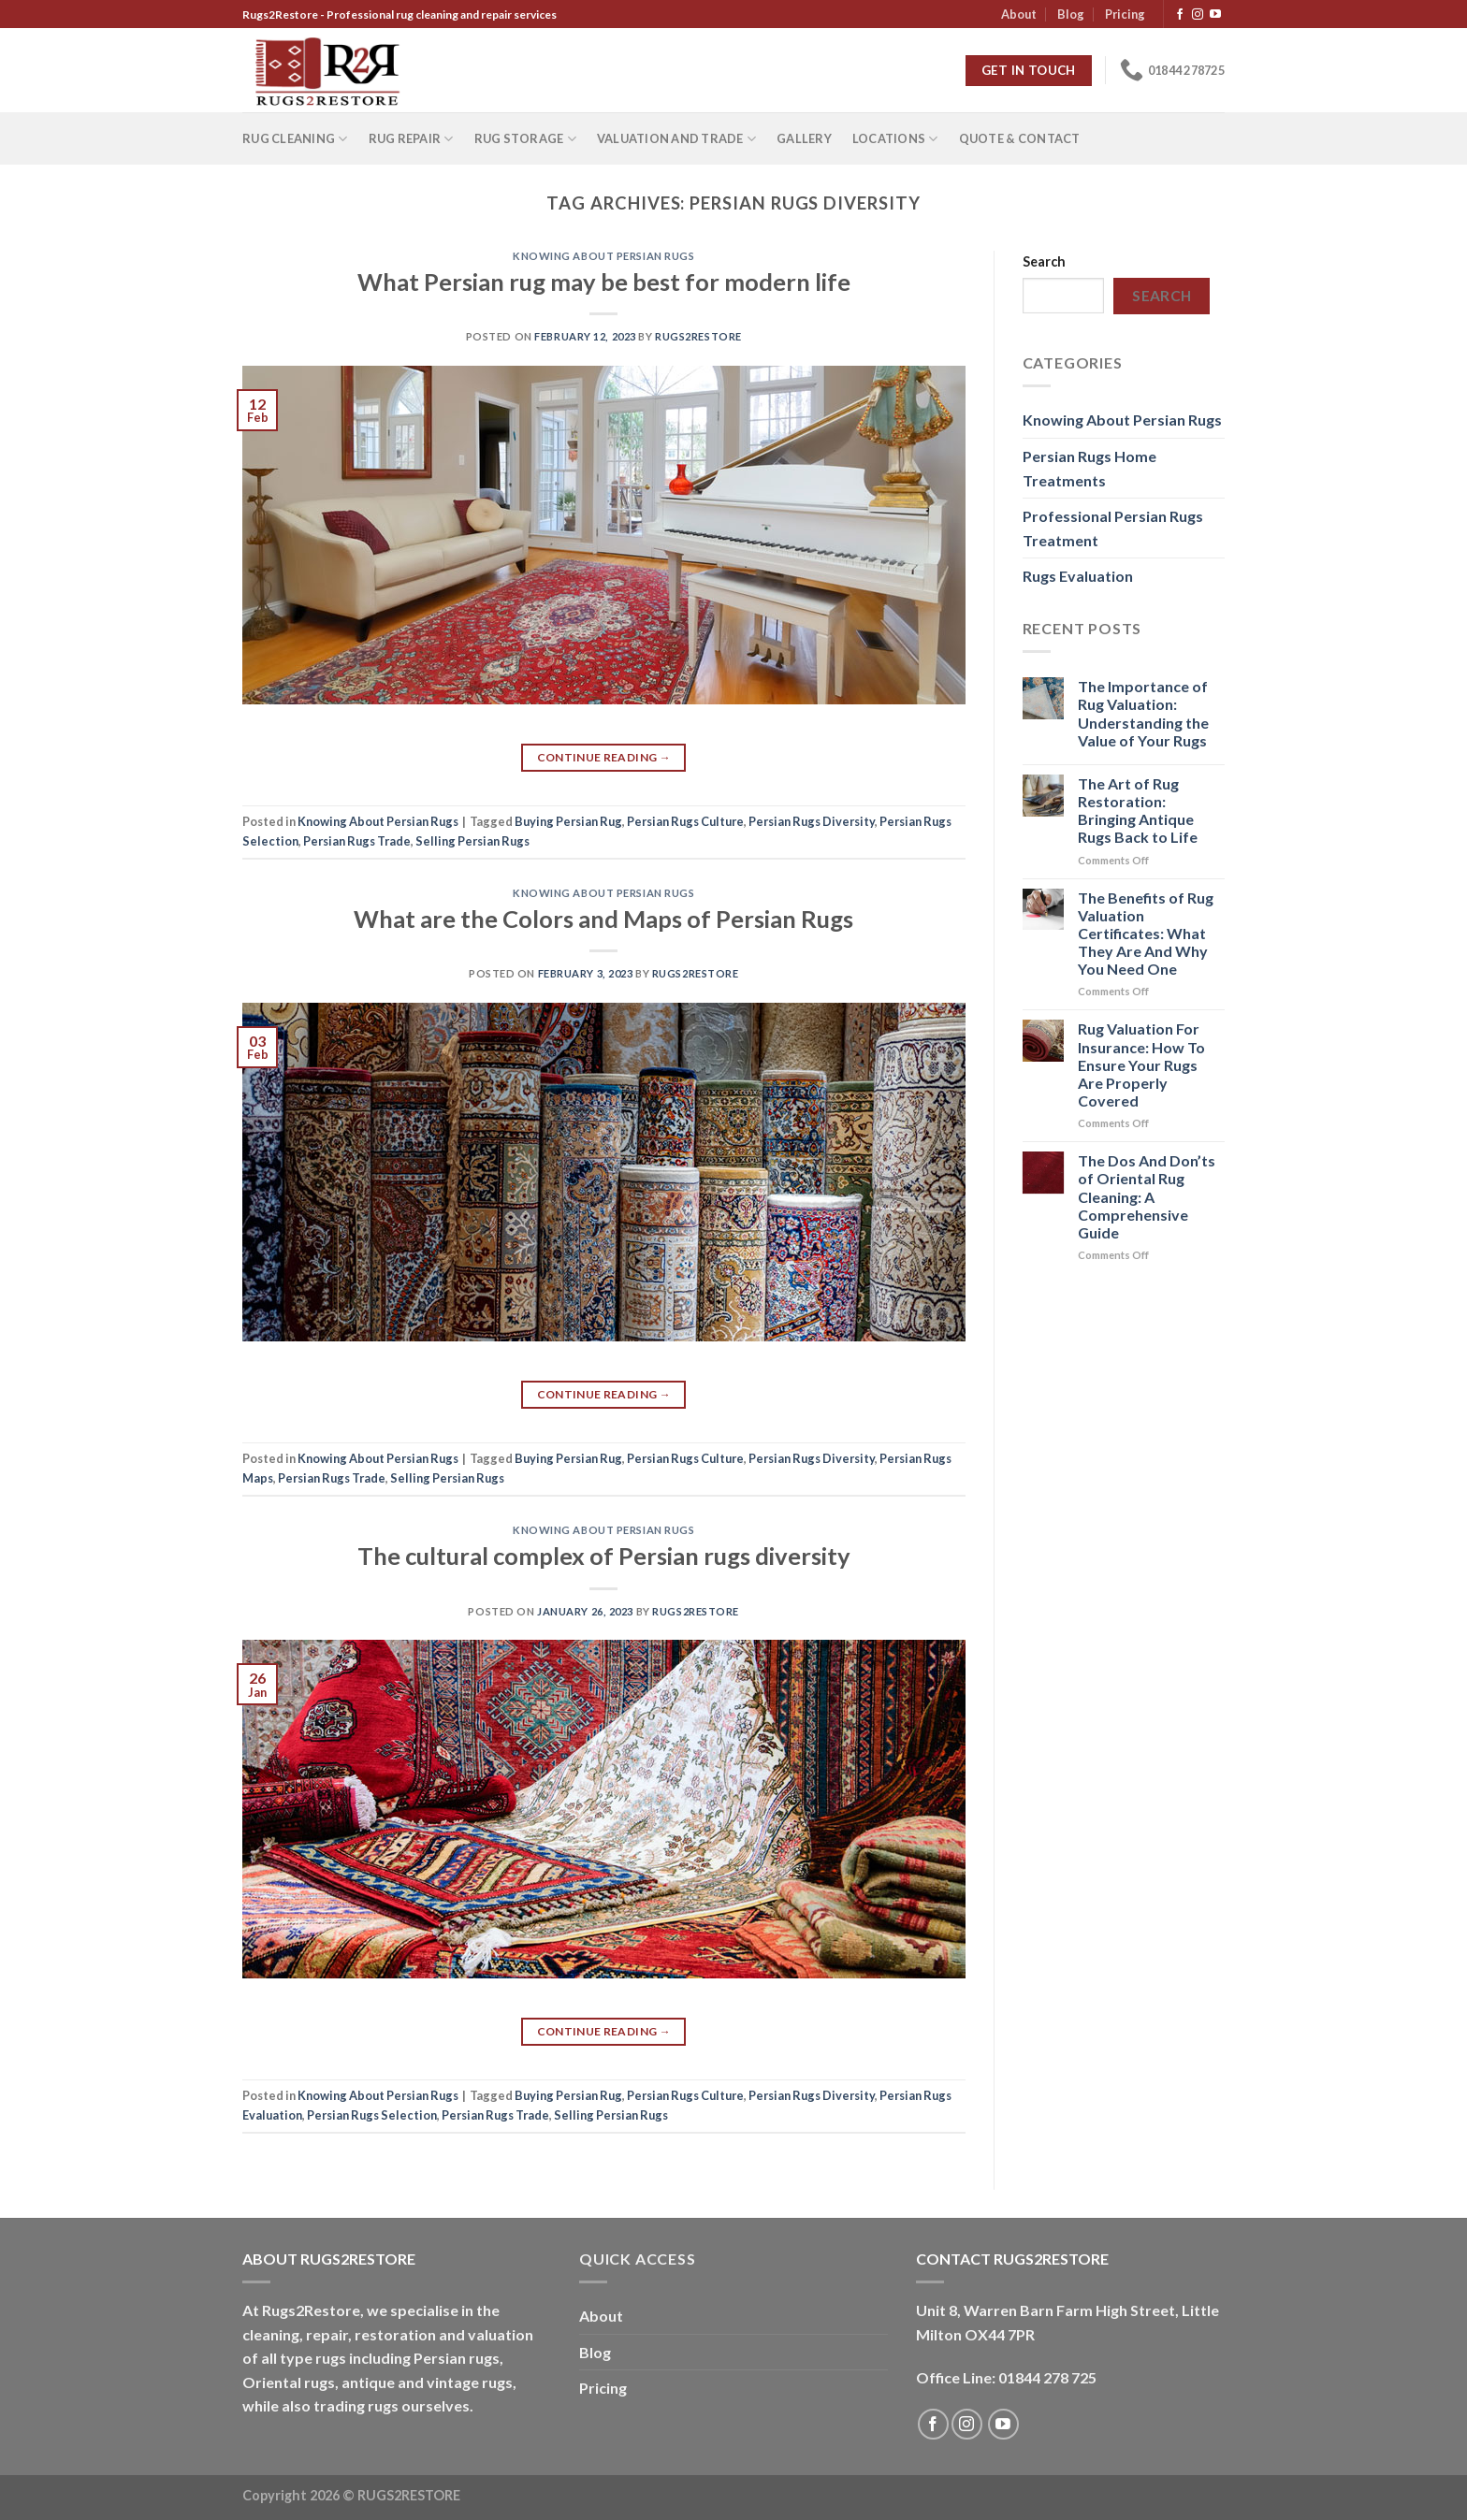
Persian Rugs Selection (372, 2114)
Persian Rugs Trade (357, 840)
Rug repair (411, 139)
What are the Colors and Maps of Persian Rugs (603, 919)
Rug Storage (525, 139)
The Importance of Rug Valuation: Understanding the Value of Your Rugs (1143, 713)
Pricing (1125, 14)
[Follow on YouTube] (1215, 15)
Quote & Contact (1020, 138)
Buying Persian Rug (568, 821)
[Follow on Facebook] (1179, 15)
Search (1044, 261)
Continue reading (604, 757)
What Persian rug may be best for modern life (603, 282)
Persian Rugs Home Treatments (1089, 468)
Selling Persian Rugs (472, 840)
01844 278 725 (1047, 2377)
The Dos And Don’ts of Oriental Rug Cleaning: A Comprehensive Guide (1146, 1196)
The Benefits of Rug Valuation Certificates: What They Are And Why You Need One (1145, 933)
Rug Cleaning (295, 139)
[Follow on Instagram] (1197, 15)
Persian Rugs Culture (685, 821)
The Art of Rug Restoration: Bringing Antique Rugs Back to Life (1138, 811)
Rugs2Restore (698, 336)
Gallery (804, 138)
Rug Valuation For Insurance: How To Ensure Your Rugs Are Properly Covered (1141, 1064)
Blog (1070, 14)
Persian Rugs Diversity (811, 821)
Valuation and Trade (676, 139)
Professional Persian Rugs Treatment (1113, 528)
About (1019, 14)
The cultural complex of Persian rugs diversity (603, 1556)
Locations (895, 139)
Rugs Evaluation (1078, 576)
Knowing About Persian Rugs (604, 256)
